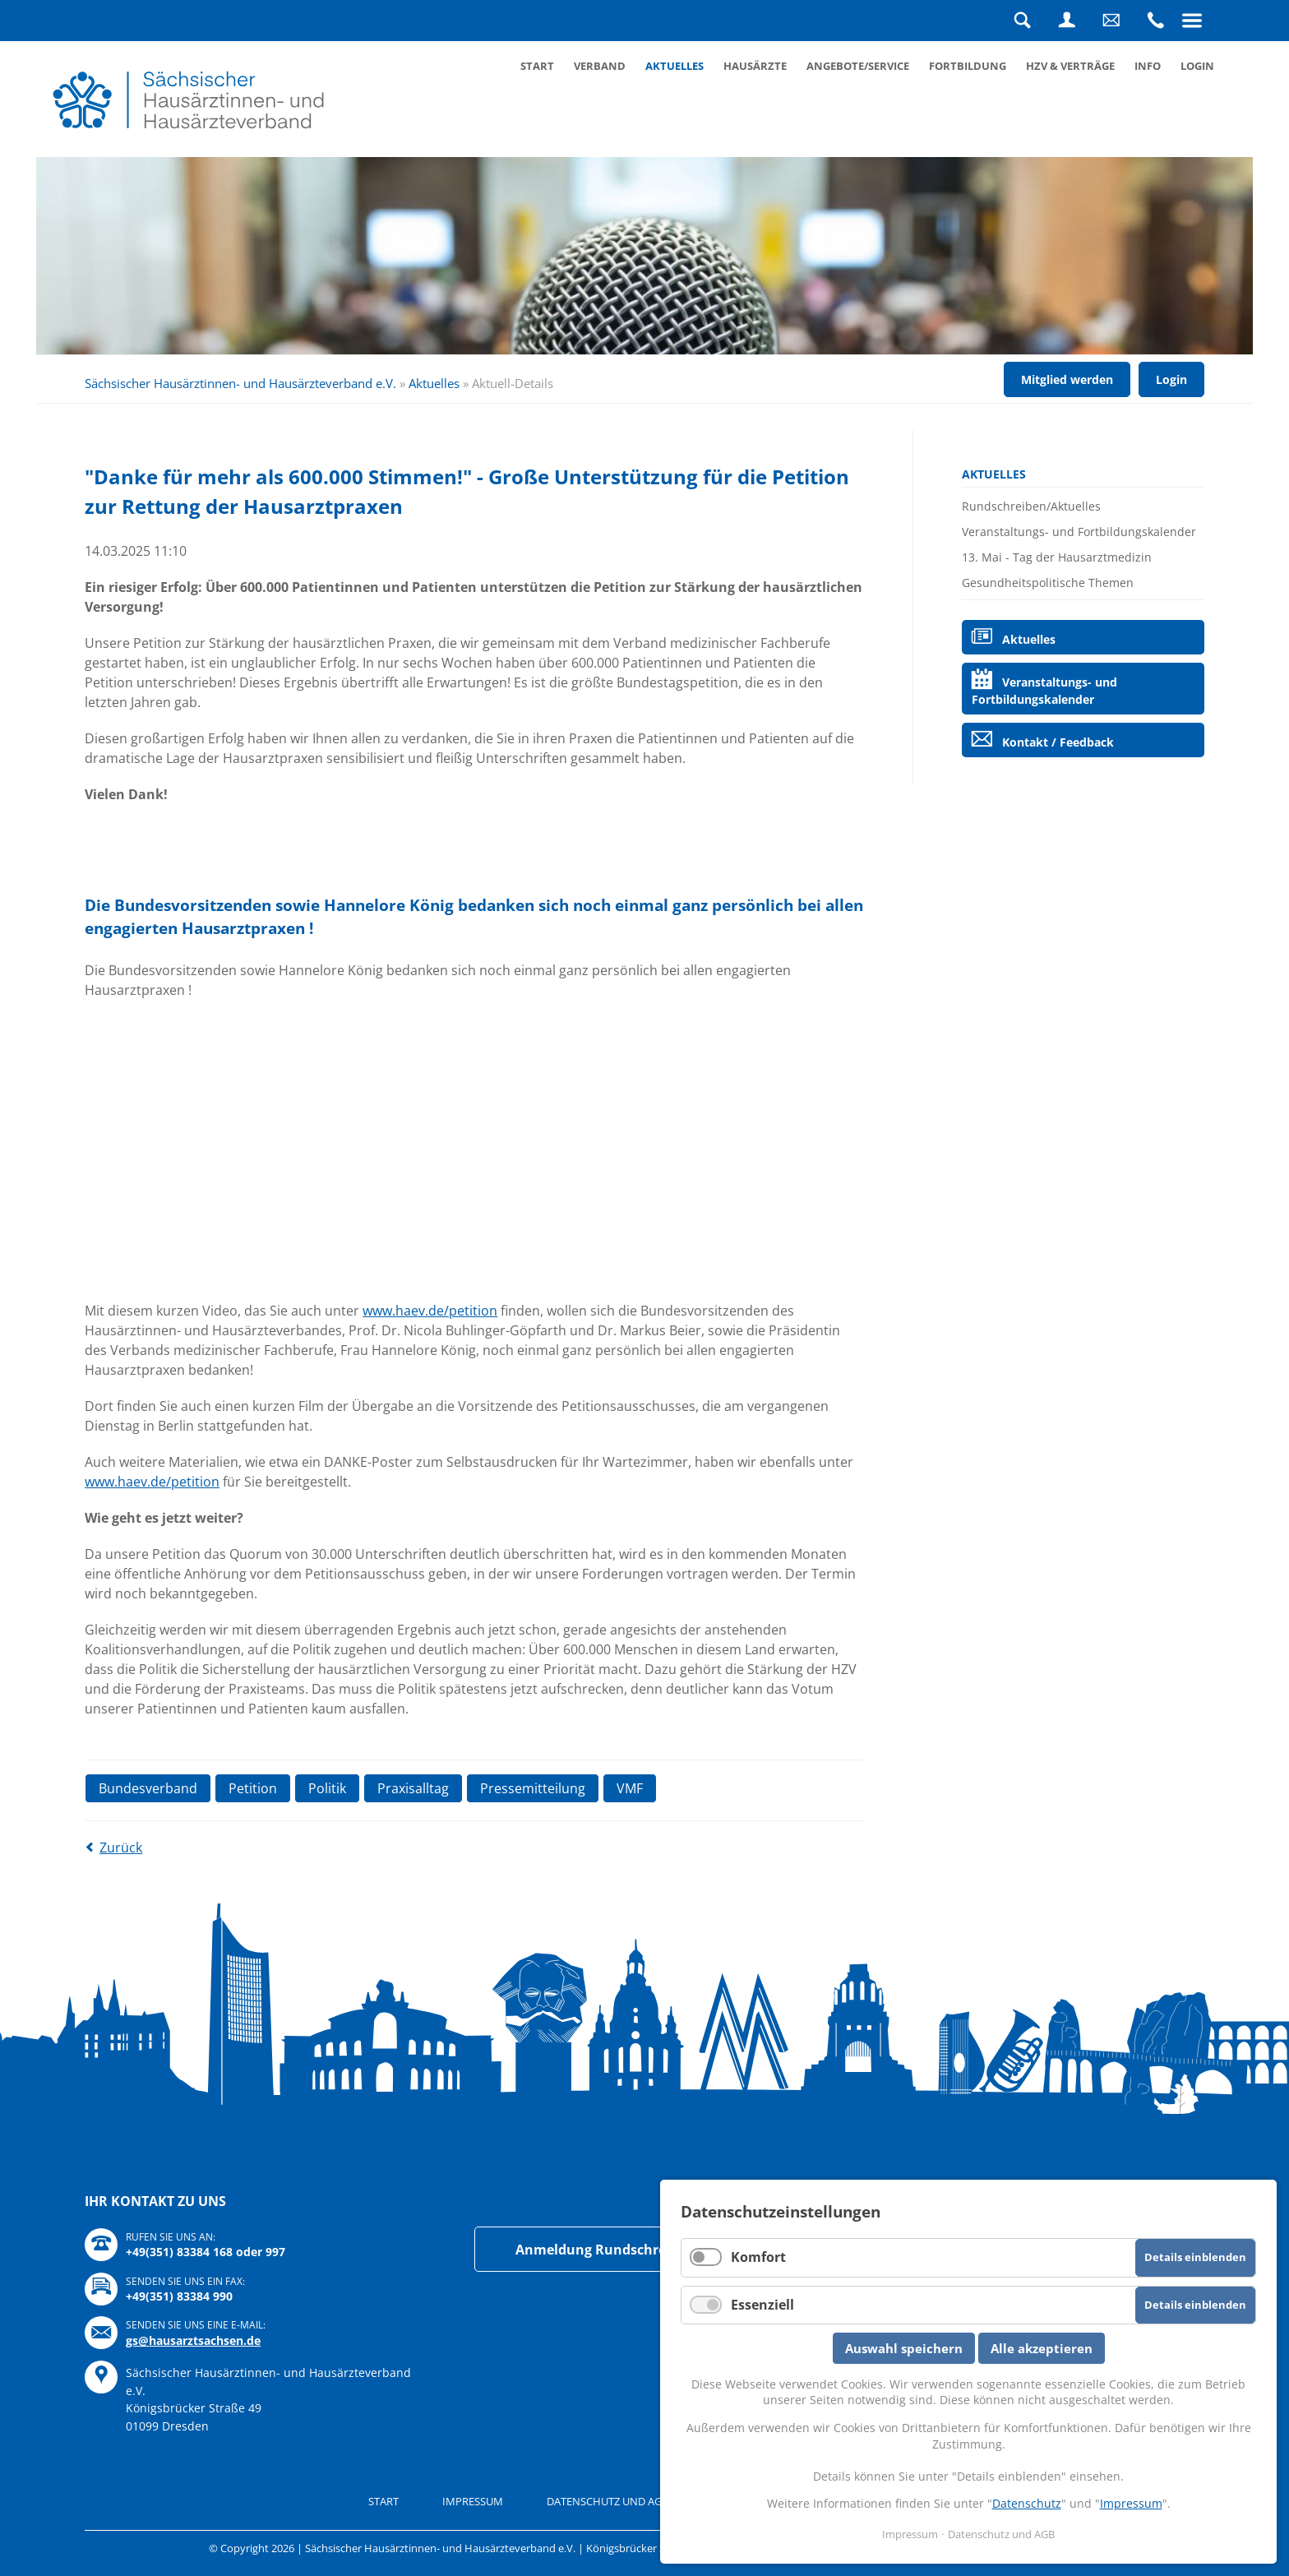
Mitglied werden (1067, 379)
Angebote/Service (857, 65)
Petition (253, 1788)
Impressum (472, 2501)
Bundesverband (148, 1788)
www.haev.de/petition (430, 1311)
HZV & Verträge (1070, 65)
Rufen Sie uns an (1155, 20)
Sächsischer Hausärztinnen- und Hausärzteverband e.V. (240, 383)
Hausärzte (755, 65)
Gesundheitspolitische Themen (1048, 582)
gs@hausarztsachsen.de (193, 2340)
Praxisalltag (413, 1788)
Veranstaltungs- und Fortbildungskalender (1079, 531)
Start (537, 65)
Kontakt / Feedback (1058, 742)
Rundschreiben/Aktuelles (1031, 506)
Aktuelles (674, 65)
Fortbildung (967, 65)
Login (1067, 20)
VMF (630, 1788)
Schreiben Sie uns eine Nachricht (1111, 20)
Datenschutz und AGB (607, 2501)
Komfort (758, 2257)
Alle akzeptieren (1042, 2348)
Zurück (120, 1847)
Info (1147, 65)
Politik (327, 1788)
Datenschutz (1026, 2503)
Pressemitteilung (532, 1788)
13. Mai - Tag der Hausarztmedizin (1057, 557)
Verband (600, 65)
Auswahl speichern (904, 2348)
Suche (1022, 20)
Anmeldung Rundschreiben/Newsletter (644, 2250)
